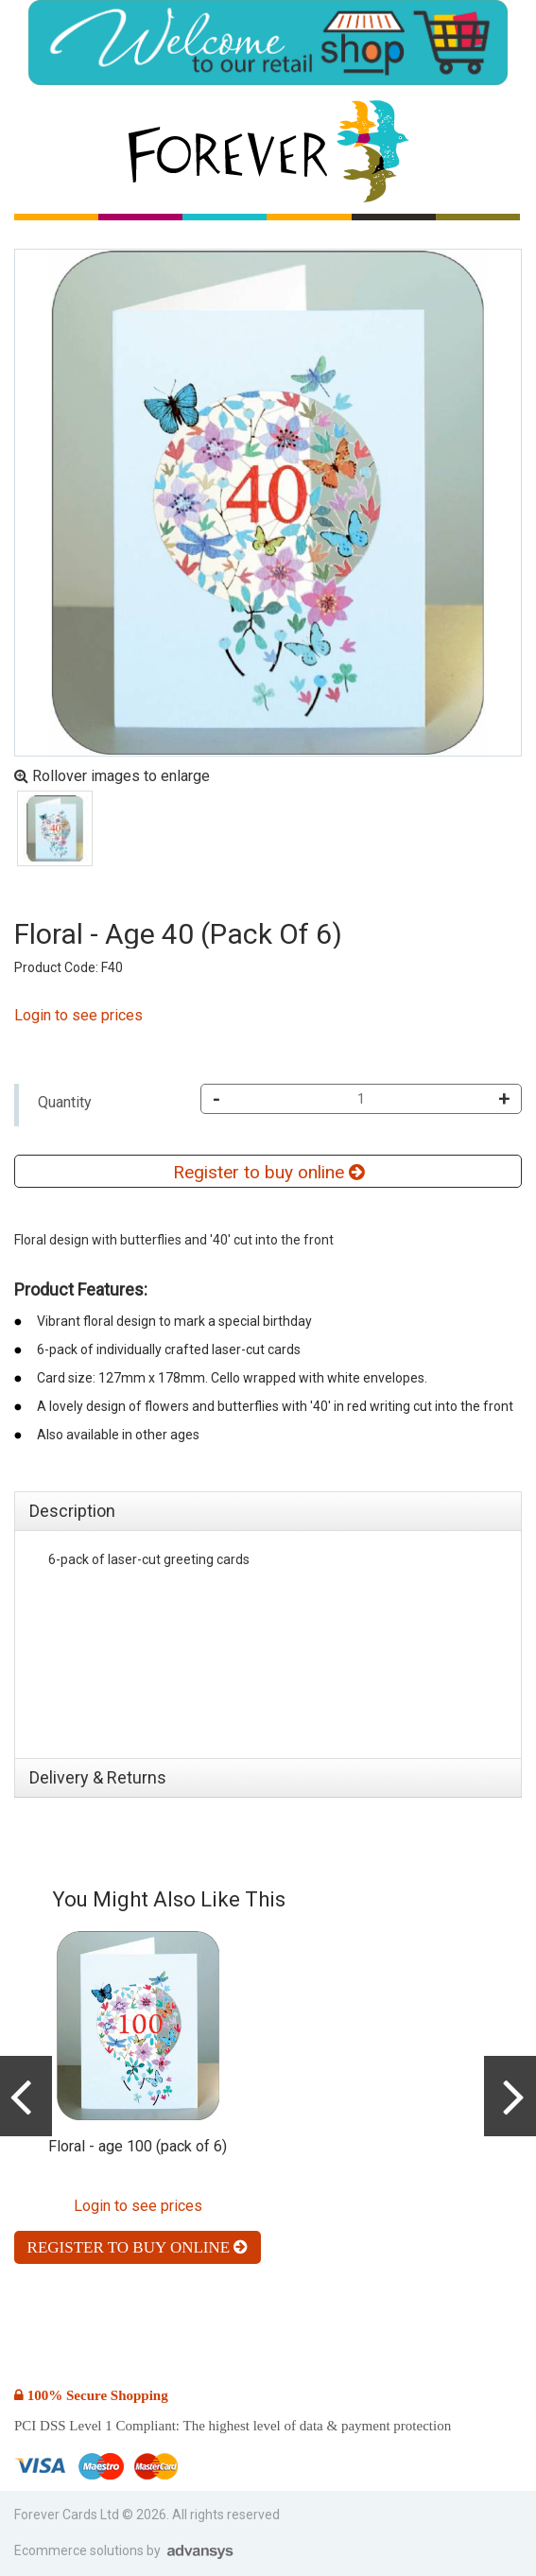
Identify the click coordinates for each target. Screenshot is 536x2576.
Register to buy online (268, 1172)
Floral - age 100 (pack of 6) (137, 2146)
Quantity (65, 1102)
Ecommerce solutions (80, 2550)
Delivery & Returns (97, 1777)
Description (72, 1511)
